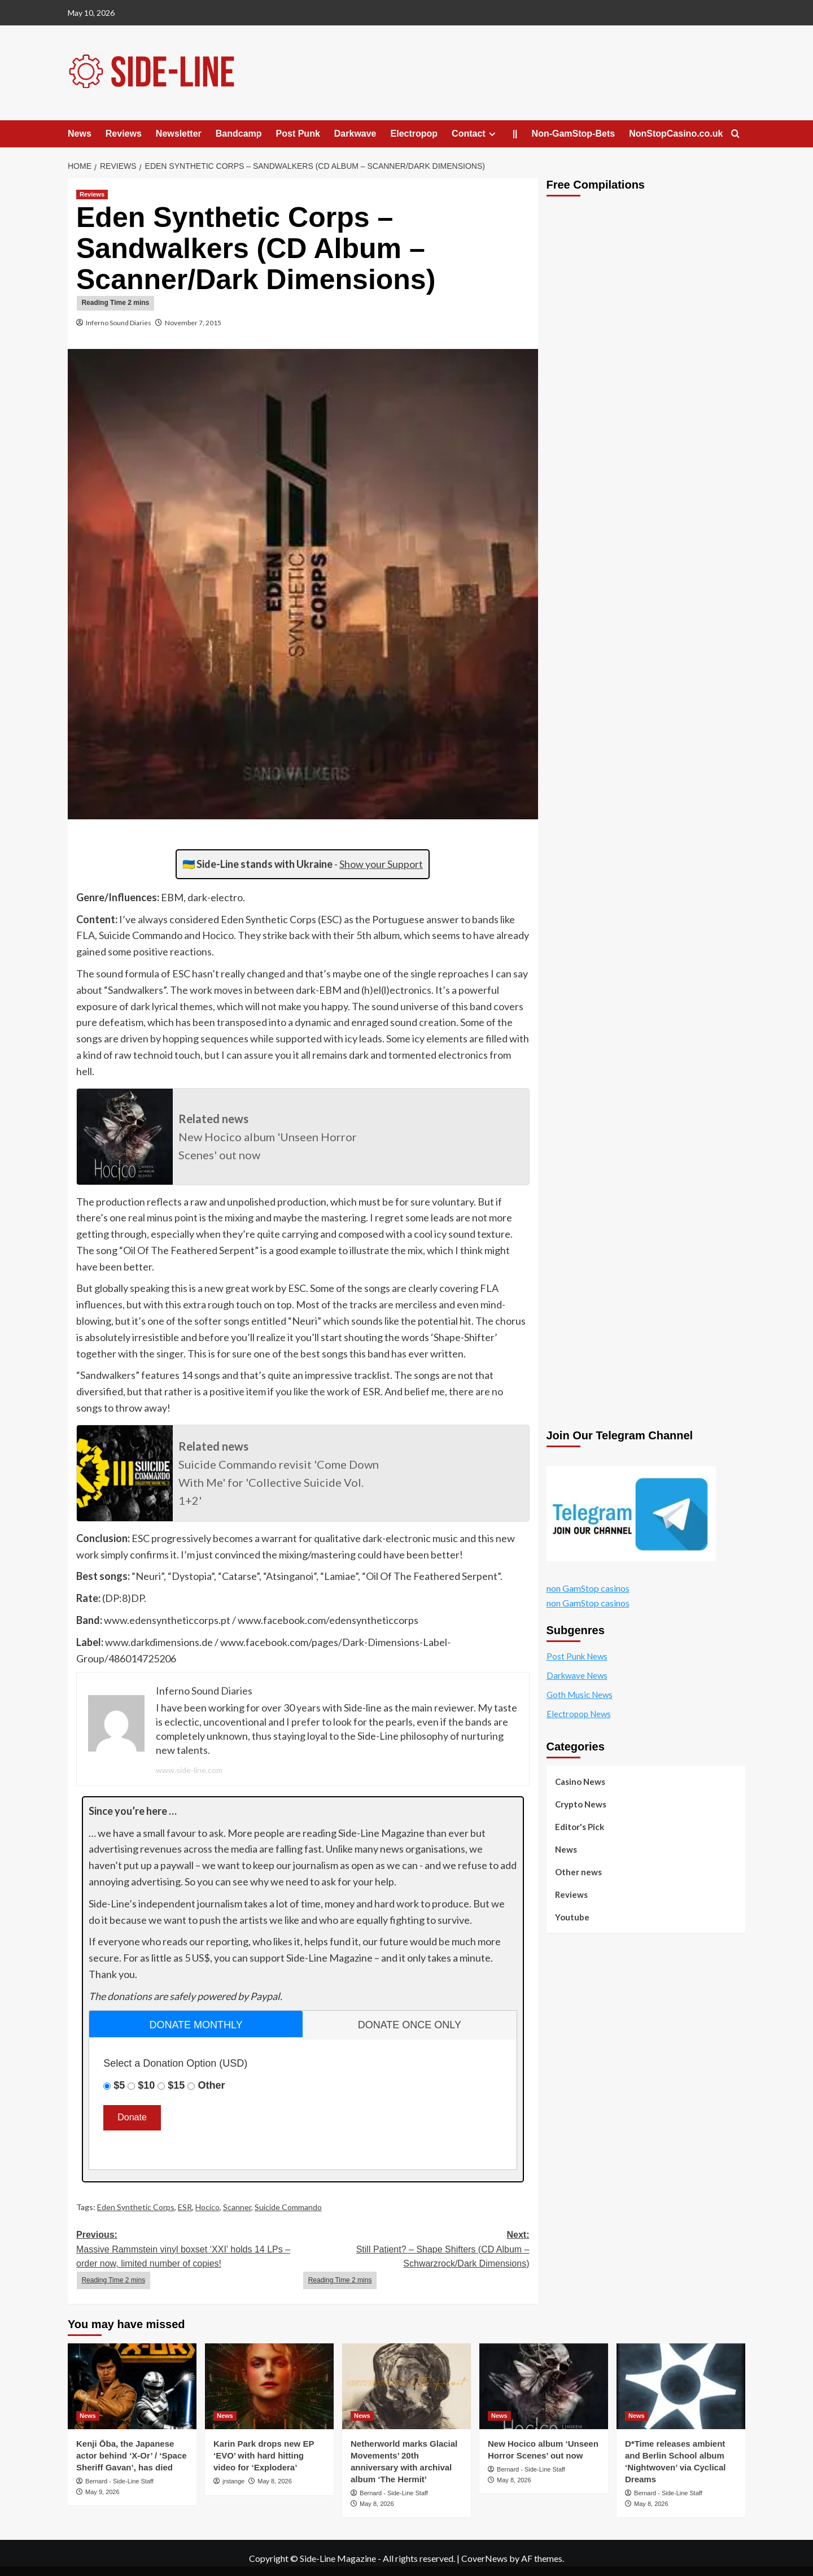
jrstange (233, 2481)
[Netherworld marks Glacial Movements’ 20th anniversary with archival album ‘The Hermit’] (406, 2386)
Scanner (237, 2207)
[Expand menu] (492, 134)
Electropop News (579, 1714)
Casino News (580, 1781)
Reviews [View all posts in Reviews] (92, 194)
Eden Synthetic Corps (135, 2207)
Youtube (572, 1917)
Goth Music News (580, 1694)
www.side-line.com (189, 1770)
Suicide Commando (288, 2207)
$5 (119, 2085)
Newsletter (179, 133)
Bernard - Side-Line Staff (119, 2481)
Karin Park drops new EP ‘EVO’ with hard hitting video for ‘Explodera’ (263, 2455)
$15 (176, 2085)
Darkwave (355, 133)
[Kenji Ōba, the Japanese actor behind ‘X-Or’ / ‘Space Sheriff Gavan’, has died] (132, 2386)
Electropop (414, 133)
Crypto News (580, 1804)
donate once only (409, 2025)
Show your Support (381, 864)
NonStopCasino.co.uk (676, 133)
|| (515, 133)
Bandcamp (239, 133)
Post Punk (298, 133)
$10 (146, 2085)
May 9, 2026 (102, 2491)
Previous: (189, 2259)
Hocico (207, 2207)
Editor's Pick (579, 1827)
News (79, 133)
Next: (416, 2259)
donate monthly (195, 2025)
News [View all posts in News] (88, 2415)
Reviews (124, 133)
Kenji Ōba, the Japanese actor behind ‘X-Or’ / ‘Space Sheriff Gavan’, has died (131, 2455)
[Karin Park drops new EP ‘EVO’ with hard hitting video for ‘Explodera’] (269, 2386)
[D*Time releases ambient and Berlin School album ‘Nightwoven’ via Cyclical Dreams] (681, 2386)
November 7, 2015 (193, 322)
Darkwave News (577, 1675)
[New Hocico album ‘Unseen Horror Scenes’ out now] (543, 2386)
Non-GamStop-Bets (573, 133)
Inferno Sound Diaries (118, 322)
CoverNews (484, 2558)
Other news (578, 1872)
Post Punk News (577, 1656)
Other (211, 2085)
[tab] (196, 2024)
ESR (185, 2207)
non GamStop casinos (588, 1588)
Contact (475, 134)
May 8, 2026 (274, 2481)
